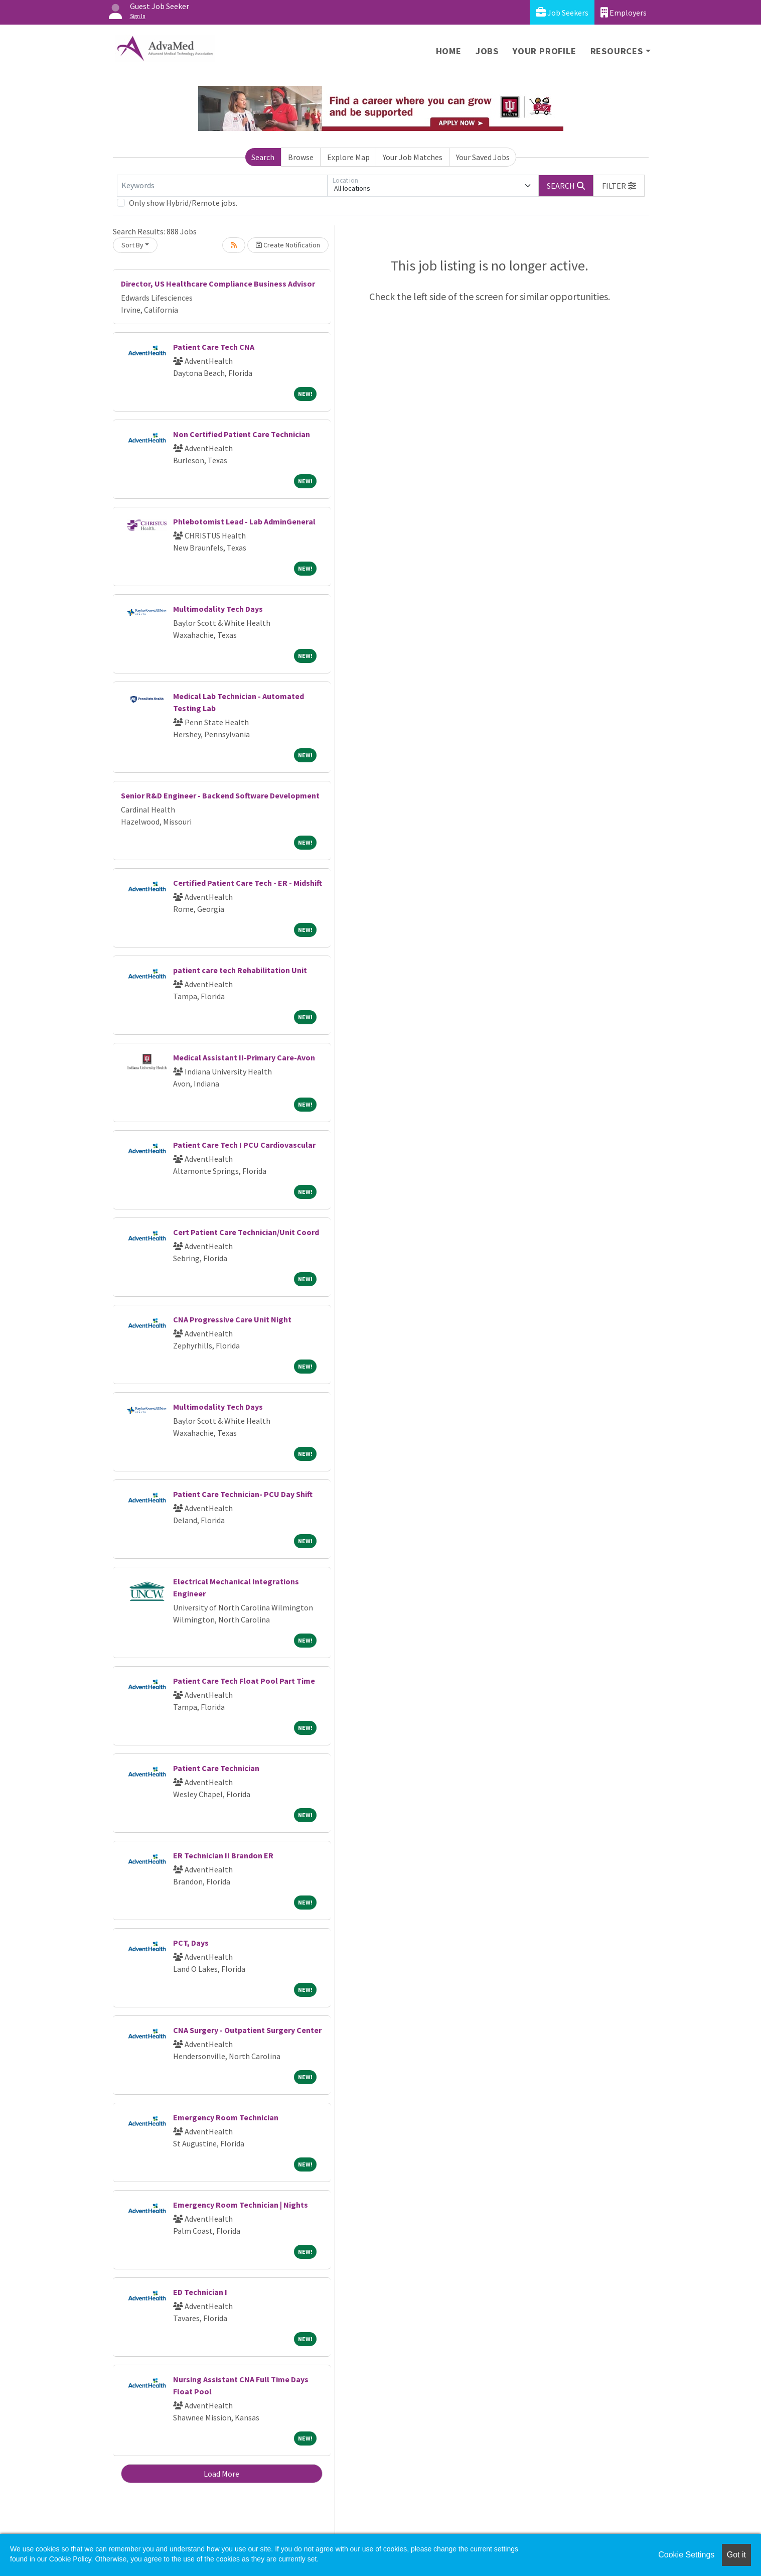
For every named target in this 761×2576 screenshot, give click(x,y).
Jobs (487, 51)
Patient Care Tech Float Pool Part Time (244, 1681)
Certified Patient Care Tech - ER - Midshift (247, 883)
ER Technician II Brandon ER (223, 1855)
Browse (301, 157)
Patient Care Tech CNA (213, 347)
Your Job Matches (412, 157)
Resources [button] (616, 51)
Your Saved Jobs (483, 157)
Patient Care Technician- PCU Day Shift (243, 1494)
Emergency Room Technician (225, 2117)
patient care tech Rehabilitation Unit (240, 970)
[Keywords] (222, 186)
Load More (221, 2474)
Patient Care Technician (216, 1768)
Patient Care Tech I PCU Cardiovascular (244, 1145)
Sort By (132, 244)
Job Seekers (562, 12)
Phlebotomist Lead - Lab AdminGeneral (244, 521)
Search (262, 157)
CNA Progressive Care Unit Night (232, 1319)
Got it (736, 2554)
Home (449, 51)
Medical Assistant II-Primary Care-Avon (244, 1057)
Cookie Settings (686, 2554)
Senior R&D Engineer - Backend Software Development (220, 795)
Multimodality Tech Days (218, 609)
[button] (619, 186)
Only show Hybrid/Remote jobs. (183, 203)
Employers (623, 12)
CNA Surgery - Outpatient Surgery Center (247, 2030)
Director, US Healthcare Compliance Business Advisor (218, 284)
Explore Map (348, 157)
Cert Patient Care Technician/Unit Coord (246, 1232)
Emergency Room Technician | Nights (240, 2205)
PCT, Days (191, 1943)
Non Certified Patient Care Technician (241, 434)
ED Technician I (200, 2292)
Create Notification (288, 244)
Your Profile (544, 51)
